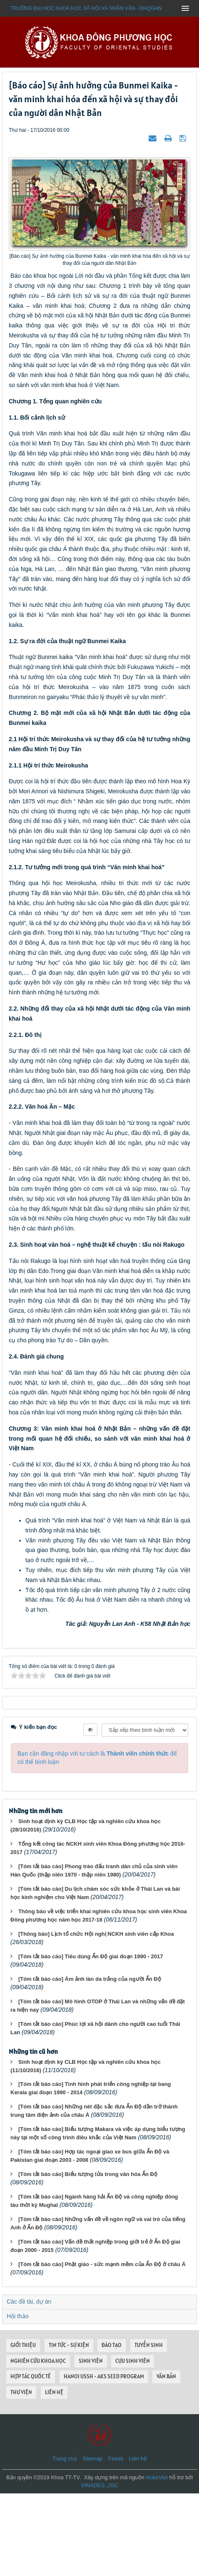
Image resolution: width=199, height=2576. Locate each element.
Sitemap (92, 2541)
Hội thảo (18, 2398)
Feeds (115, 2541)
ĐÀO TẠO (112, 2427)
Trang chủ (64, 2541)
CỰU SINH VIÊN (132, 2443)
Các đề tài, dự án (29, 2384)
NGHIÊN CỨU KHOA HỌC (38, 2443)
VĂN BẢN (166, 2459)
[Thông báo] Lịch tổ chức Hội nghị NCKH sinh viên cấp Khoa (96, 2016)
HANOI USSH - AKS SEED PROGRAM (104, 2459)
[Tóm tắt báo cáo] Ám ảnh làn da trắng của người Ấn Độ (89, 2061)
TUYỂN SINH (148, 2427)
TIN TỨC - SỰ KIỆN (69, 2427)
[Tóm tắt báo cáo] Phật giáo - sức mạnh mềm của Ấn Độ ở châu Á (102, 2347)
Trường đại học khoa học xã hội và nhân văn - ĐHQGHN (86, 8)
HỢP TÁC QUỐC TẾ (30, 2459)
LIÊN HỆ (54, 2474)
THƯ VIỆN (21, 2474)
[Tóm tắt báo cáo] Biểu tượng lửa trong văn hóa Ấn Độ (87, 2257)
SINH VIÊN (91, 2443)
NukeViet (157, 2560)
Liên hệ (138, 2541)
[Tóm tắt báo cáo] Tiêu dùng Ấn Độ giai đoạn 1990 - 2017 (90, 2039)
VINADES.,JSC (99, 2568)
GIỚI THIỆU (23, 2427)
